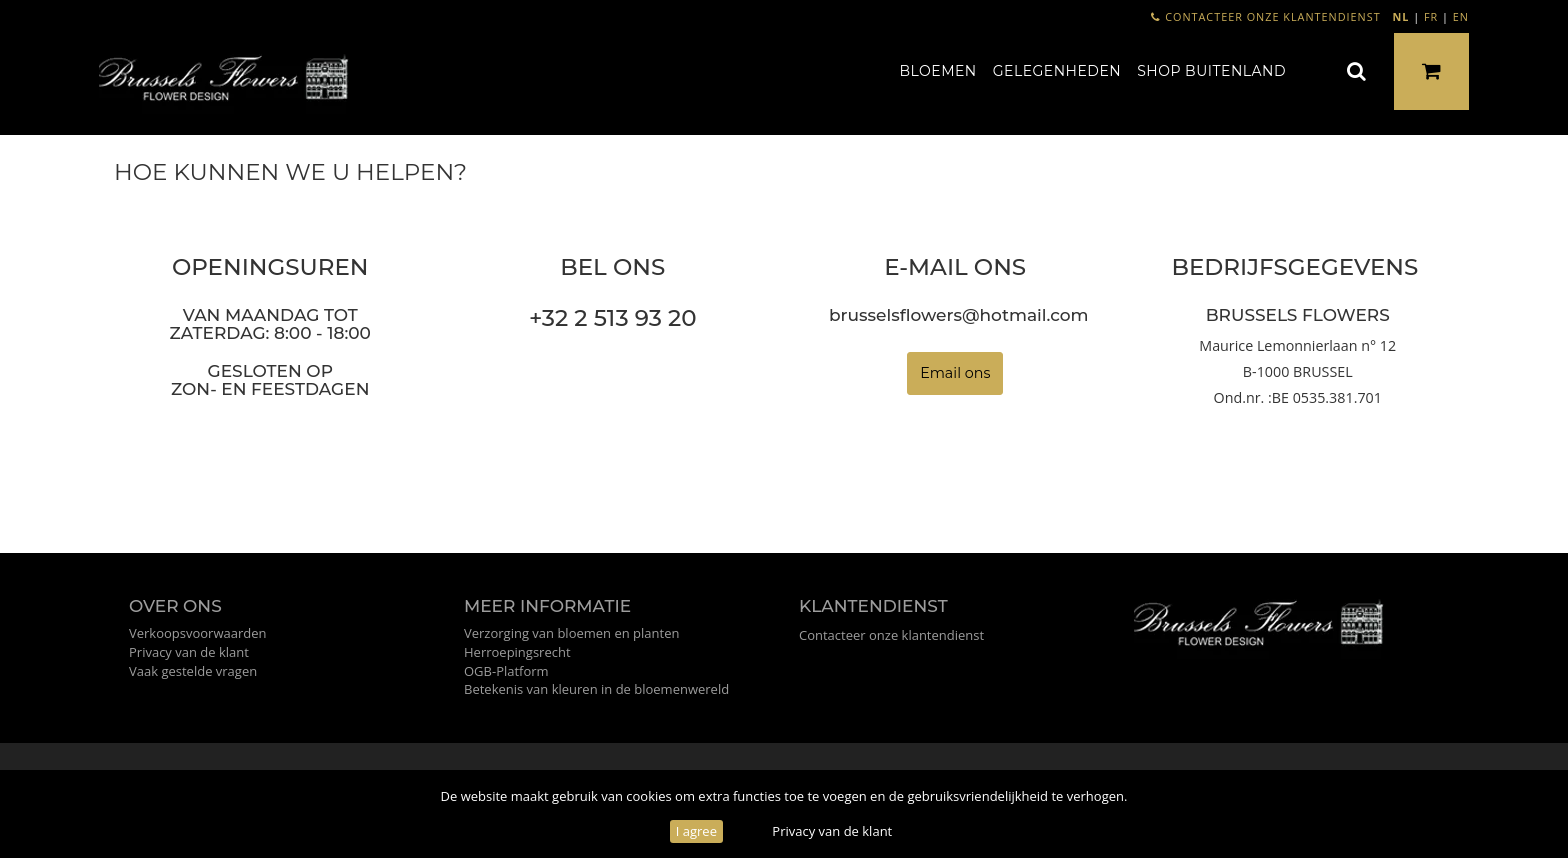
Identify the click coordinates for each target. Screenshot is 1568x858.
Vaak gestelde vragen (193, 671)
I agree (696, 831)
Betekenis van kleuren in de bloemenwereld (596, 689)
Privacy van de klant (832, 831)
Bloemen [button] (937, 71)
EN (1461, 16)
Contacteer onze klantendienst (1265, 16)
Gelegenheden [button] (1057, 71)
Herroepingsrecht (517, 652)
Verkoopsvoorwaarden (198, 633)
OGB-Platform (506, 671)
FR (1431, 16)
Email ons (955, 373)
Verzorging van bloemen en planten (571, 633)
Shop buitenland (1211, 71)
